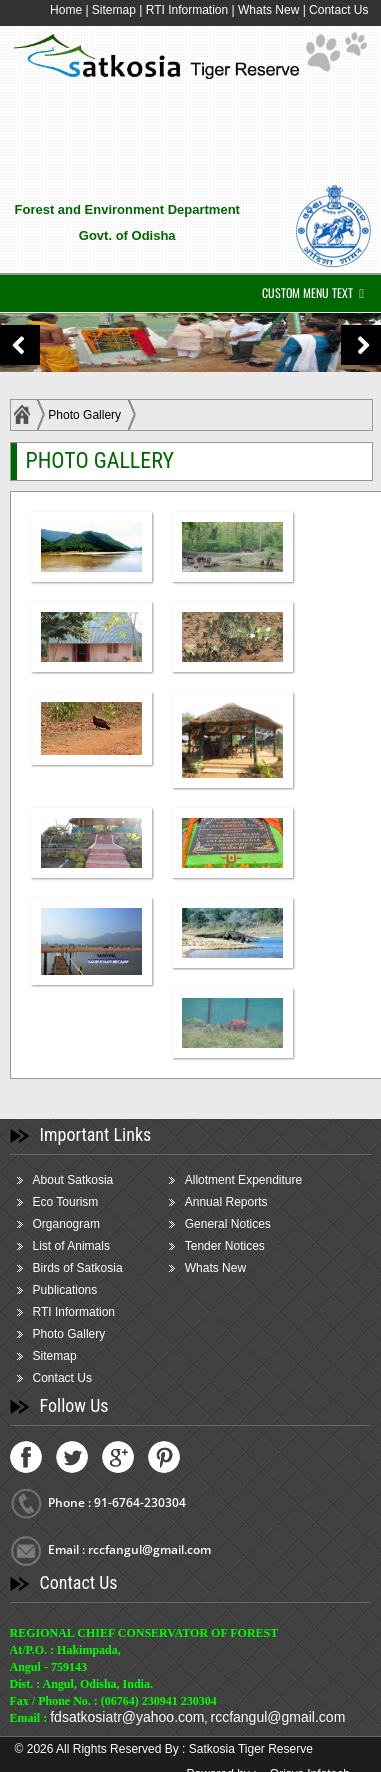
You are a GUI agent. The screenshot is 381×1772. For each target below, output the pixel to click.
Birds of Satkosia (78, 1268)
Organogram (66, 1224)
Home (66, 10)
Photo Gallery (84, 415)
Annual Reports (226, 1202)
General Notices (228, 1224)
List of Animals (71, 1246)
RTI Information (189, 10)
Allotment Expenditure (243, 1180)
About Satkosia (73, 1180)
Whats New (268, 10)
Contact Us (338, 10)
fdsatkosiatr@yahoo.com (127, 1717)
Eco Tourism (66, 1202)
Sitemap (114, 10)
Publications (65, 1290)
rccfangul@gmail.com (277, 1717)
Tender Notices (225, 1246)
